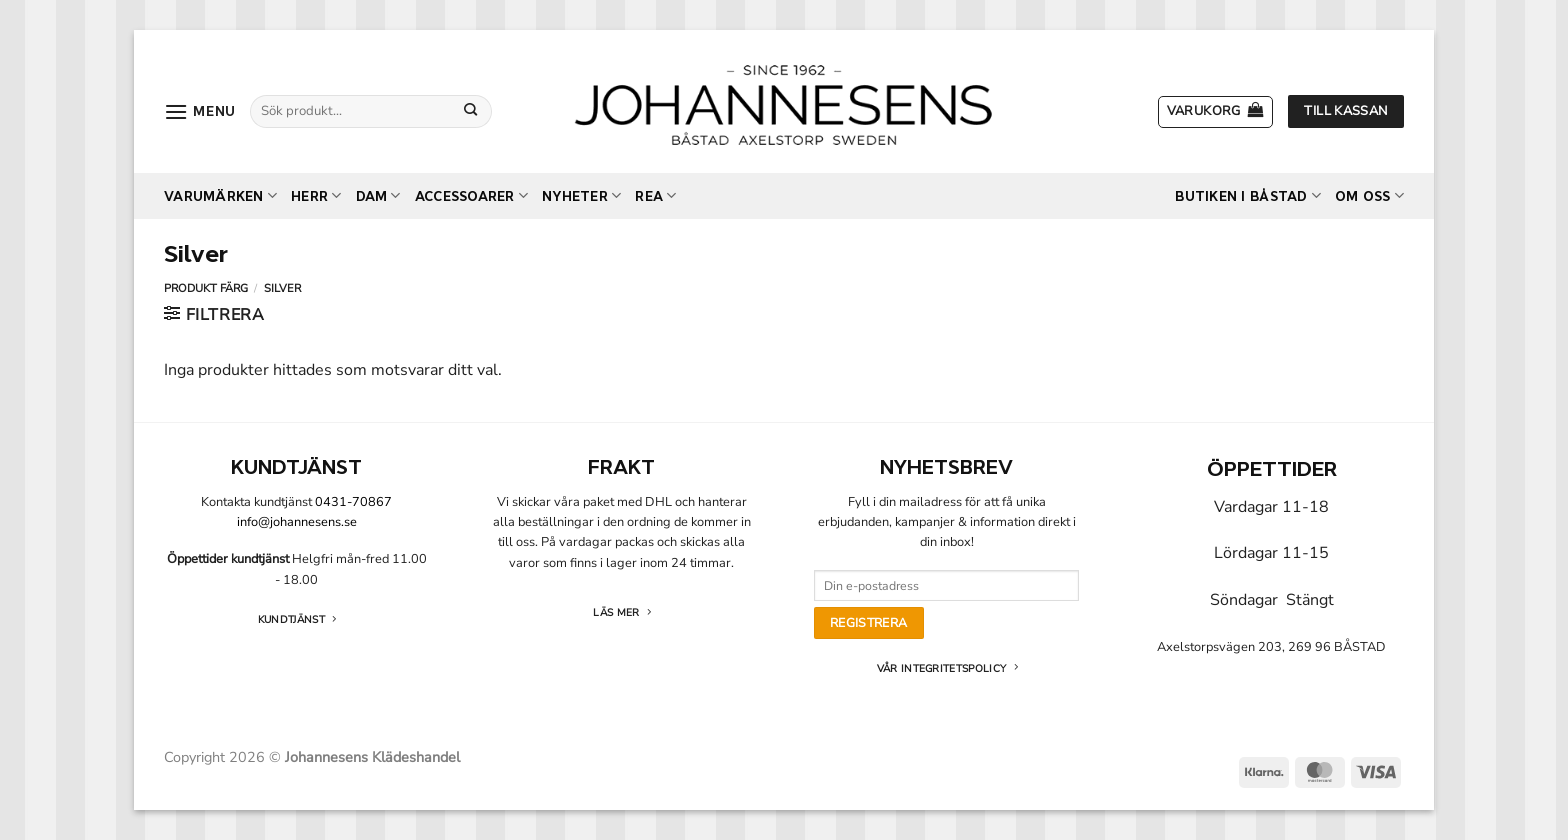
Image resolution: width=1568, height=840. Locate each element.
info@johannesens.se (297, 522)
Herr (316, 195)
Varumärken (220, 195)
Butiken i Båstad (1248, 195)
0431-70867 (353, 502)
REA (655, 195)
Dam (378, 195)
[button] (200, 111)
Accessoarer (471, 195)
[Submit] (471, 111)
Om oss (1369, 195)
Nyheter (581, 195)
